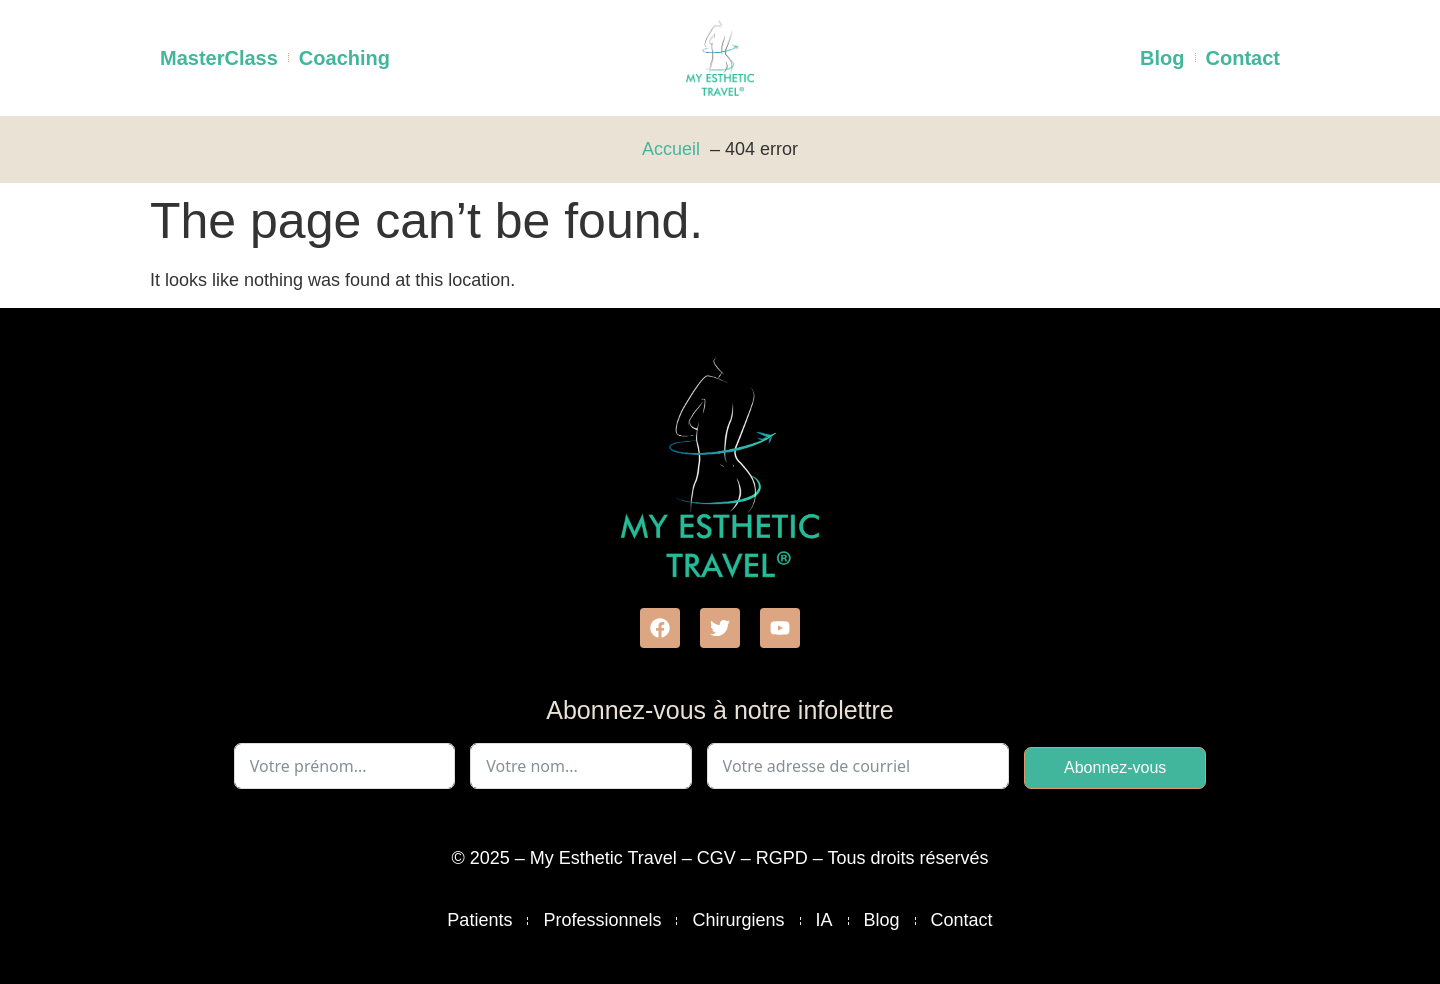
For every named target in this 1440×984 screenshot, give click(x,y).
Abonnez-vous (1115, 767)
